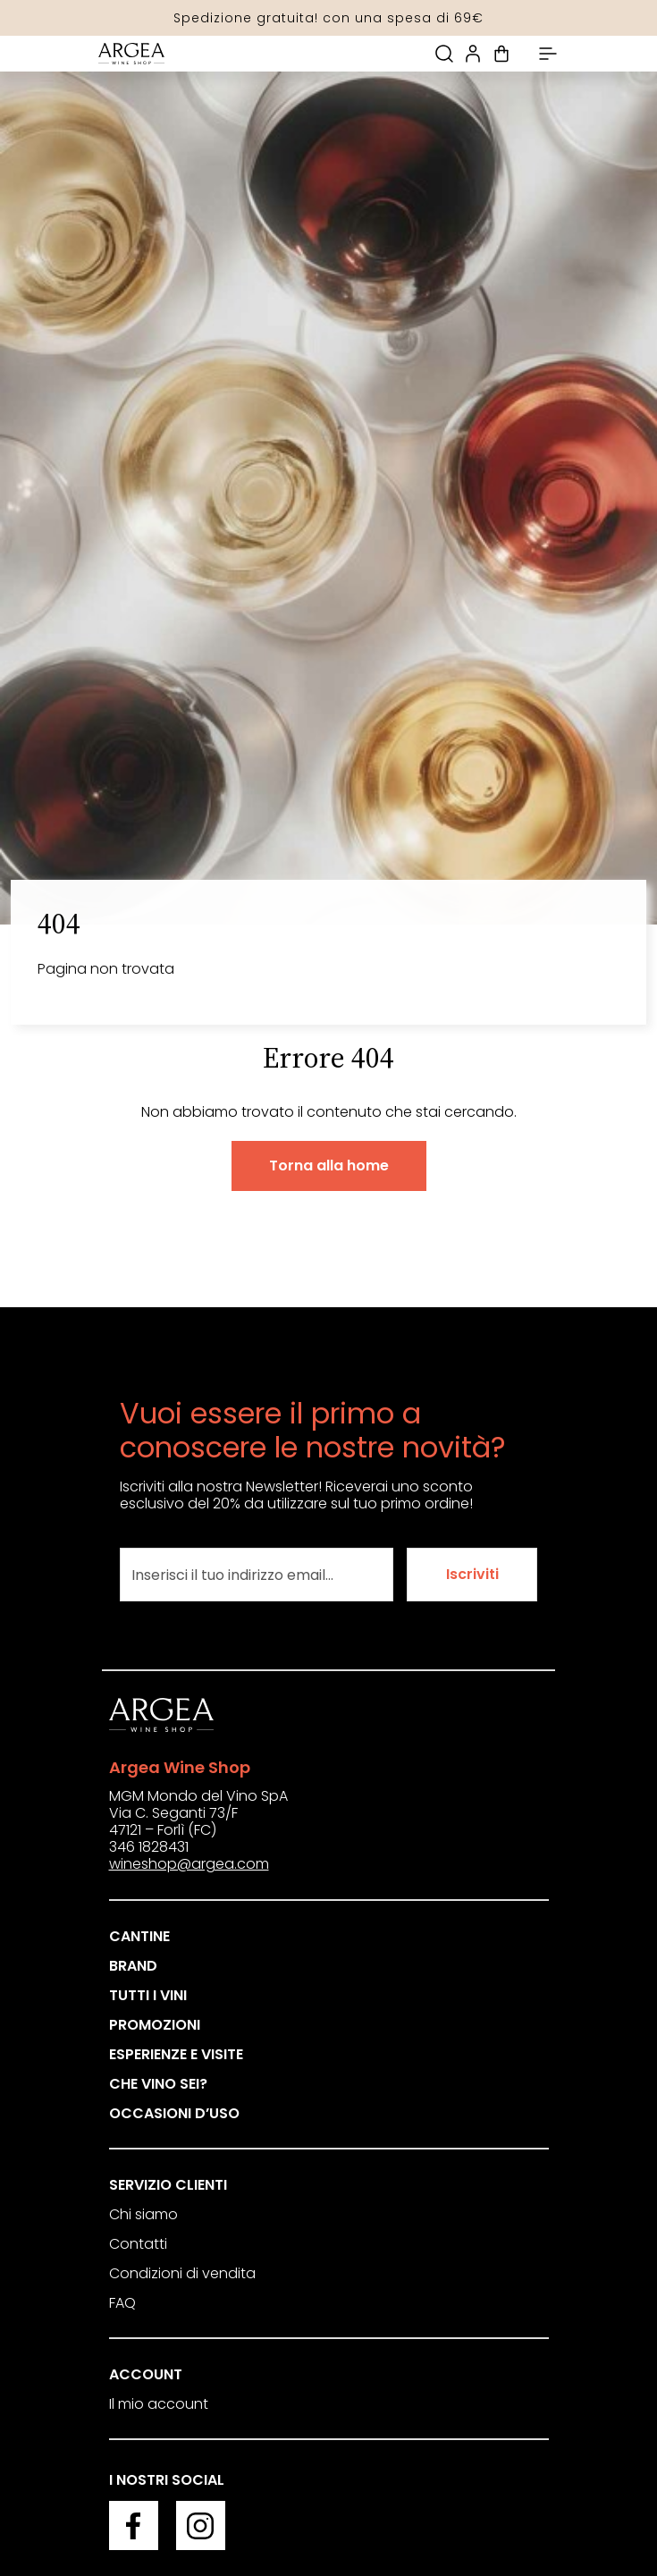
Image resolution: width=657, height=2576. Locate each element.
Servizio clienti (168, 2185)
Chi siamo (143, 2214)
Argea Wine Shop (179, 1767)
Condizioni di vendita (182, 2273)
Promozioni (154, 2024)
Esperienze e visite (176, 2054)
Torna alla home (329, 1165)
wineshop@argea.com (189, 1864)
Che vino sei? (158, 2083)
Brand (133, 1965)
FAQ (122, 2303)
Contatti (138, 2244)
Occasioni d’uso (174, 2113)
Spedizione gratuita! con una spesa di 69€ (328, 18)
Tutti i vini (148, 1995)
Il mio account (158, 2404)
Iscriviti (472, 1574)
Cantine (139, 1936)
